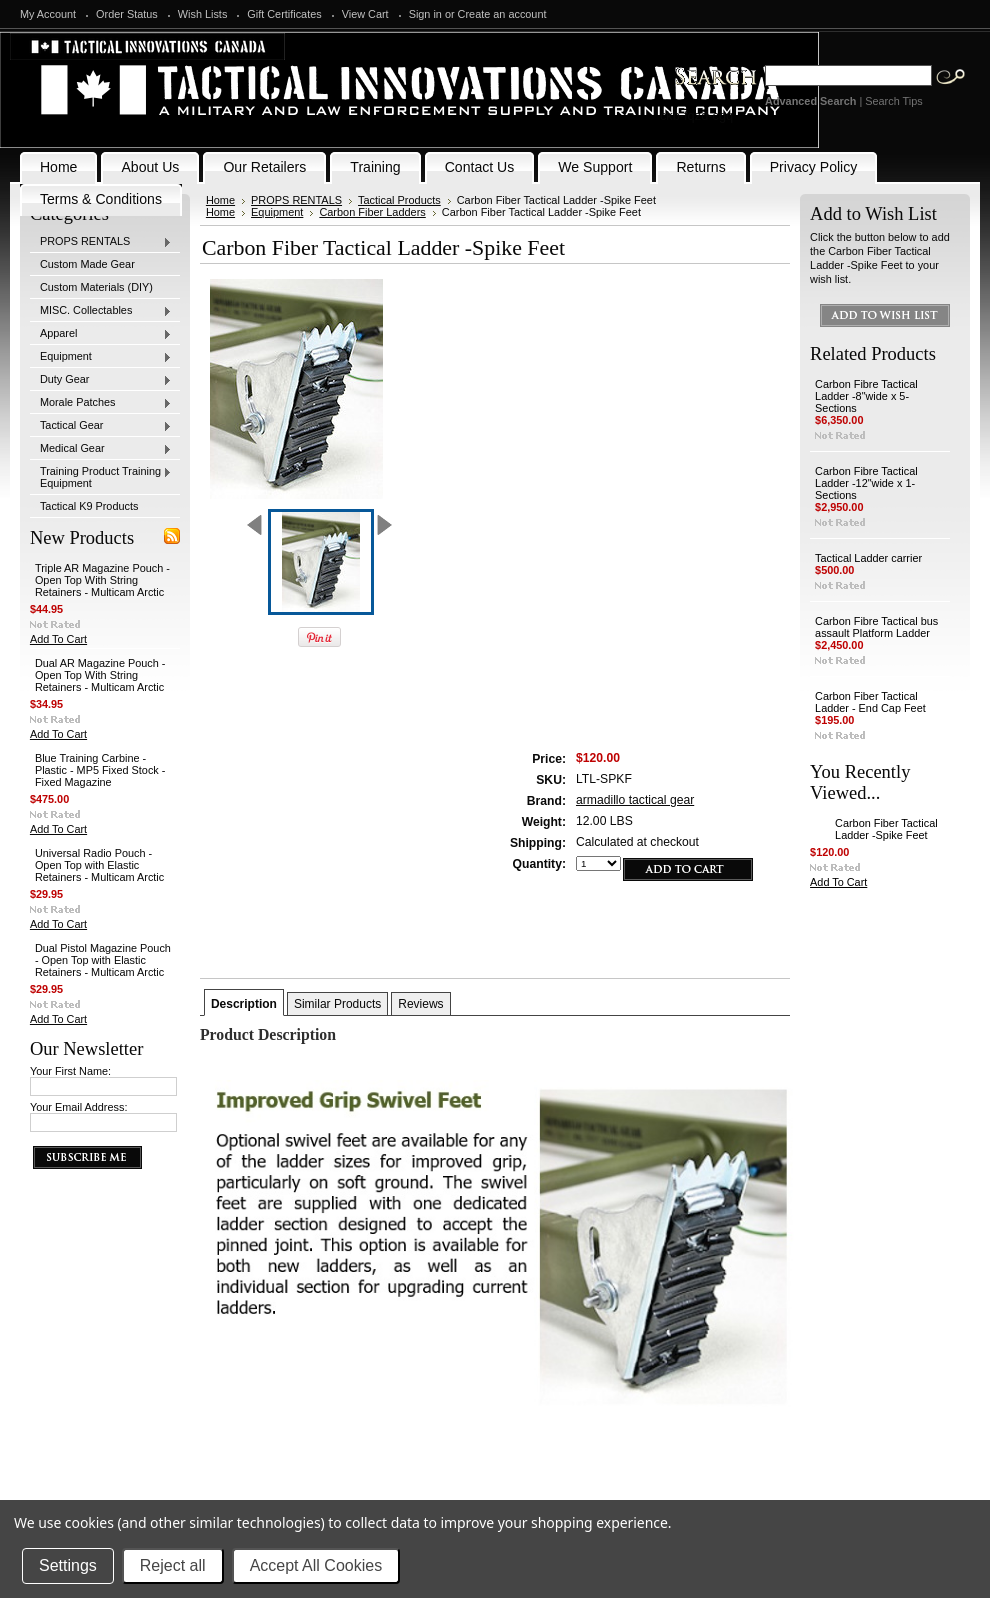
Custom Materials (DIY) (96, 287)
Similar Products (337, 1004)
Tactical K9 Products (89, 506)
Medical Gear (101, 449)
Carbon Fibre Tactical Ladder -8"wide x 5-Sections (866, 396)
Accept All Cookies (316, 1565)
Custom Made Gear (87, 264)
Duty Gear (101, 380)
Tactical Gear (101, 426)
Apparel (101, 334)
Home (220, 200)
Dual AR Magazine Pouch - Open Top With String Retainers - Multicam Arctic (100, 675)
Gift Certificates (284, 14)
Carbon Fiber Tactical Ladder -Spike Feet (886, 829)
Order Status (127, 14)
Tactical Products (399, 200)
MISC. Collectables (101, 311)
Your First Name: (70, 1071)
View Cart (365, 14)
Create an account (502, 14)
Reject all (173, 1565)
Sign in (425, 14)
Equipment (101, 357)
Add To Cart (58, 639)
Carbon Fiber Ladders (372, 212)
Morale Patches (101, 403)
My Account (48, 14)
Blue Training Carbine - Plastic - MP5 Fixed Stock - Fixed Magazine (100, 770)
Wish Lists (203, 14)
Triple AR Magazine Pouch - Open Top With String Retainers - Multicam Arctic (102, 580)
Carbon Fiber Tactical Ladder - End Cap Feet (870, 702)
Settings (68, 1565)
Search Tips (893, 101)
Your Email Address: (79, 1107)
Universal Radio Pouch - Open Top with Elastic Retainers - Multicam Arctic (99, 865)
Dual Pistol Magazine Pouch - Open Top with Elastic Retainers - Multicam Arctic (103, 960)
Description (244, 1004)
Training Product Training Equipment (101, 477)
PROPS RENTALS (101, 242)
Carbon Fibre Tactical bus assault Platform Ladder (876, 627)
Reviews (420, 1004)
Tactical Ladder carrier (868, 558)
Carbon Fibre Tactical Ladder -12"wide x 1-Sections (866, 483)
